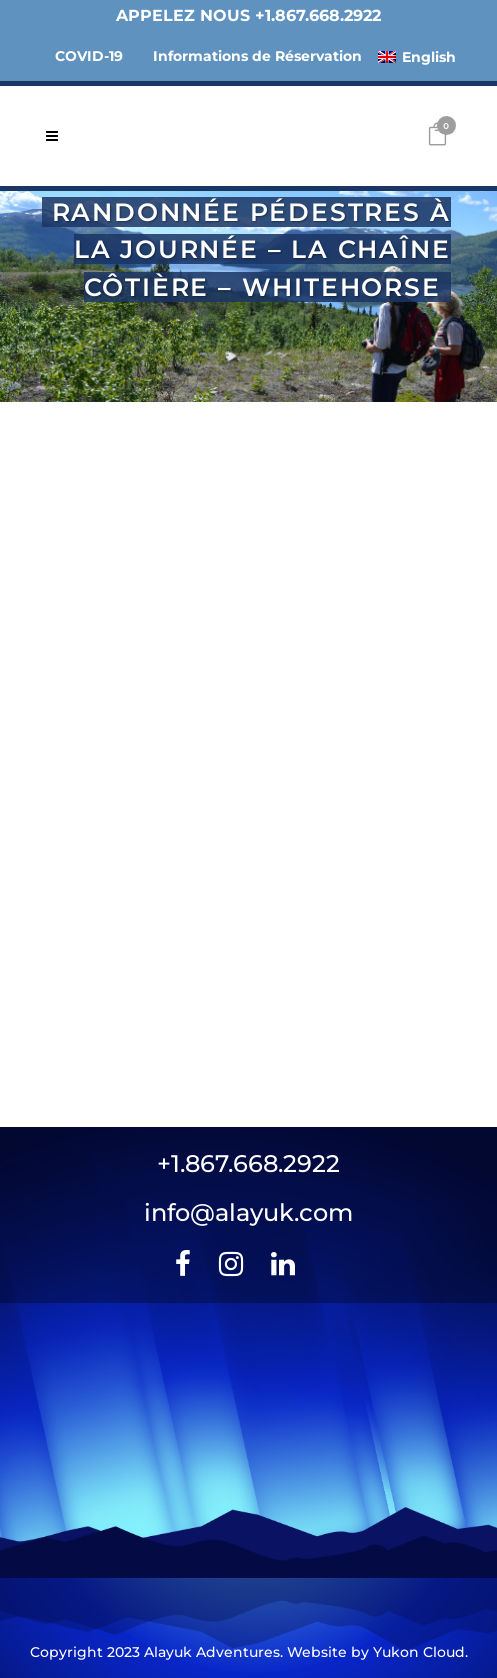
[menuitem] (417, 56)
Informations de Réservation (257, 56)
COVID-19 (89, 56)
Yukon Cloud (419, 1652)
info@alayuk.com (248, 1212)
